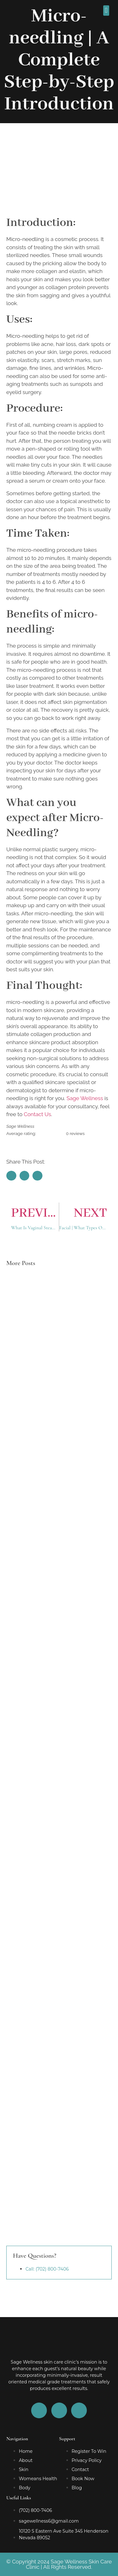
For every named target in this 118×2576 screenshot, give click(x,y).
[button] (106, 10)
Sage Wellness (84, 1098)
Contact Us (37, 1114)
